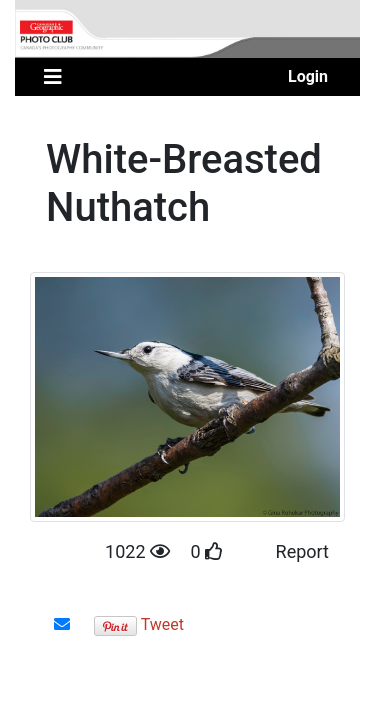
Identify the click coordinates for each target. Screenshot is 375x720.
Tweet (162, 624)
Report (302, 551)
